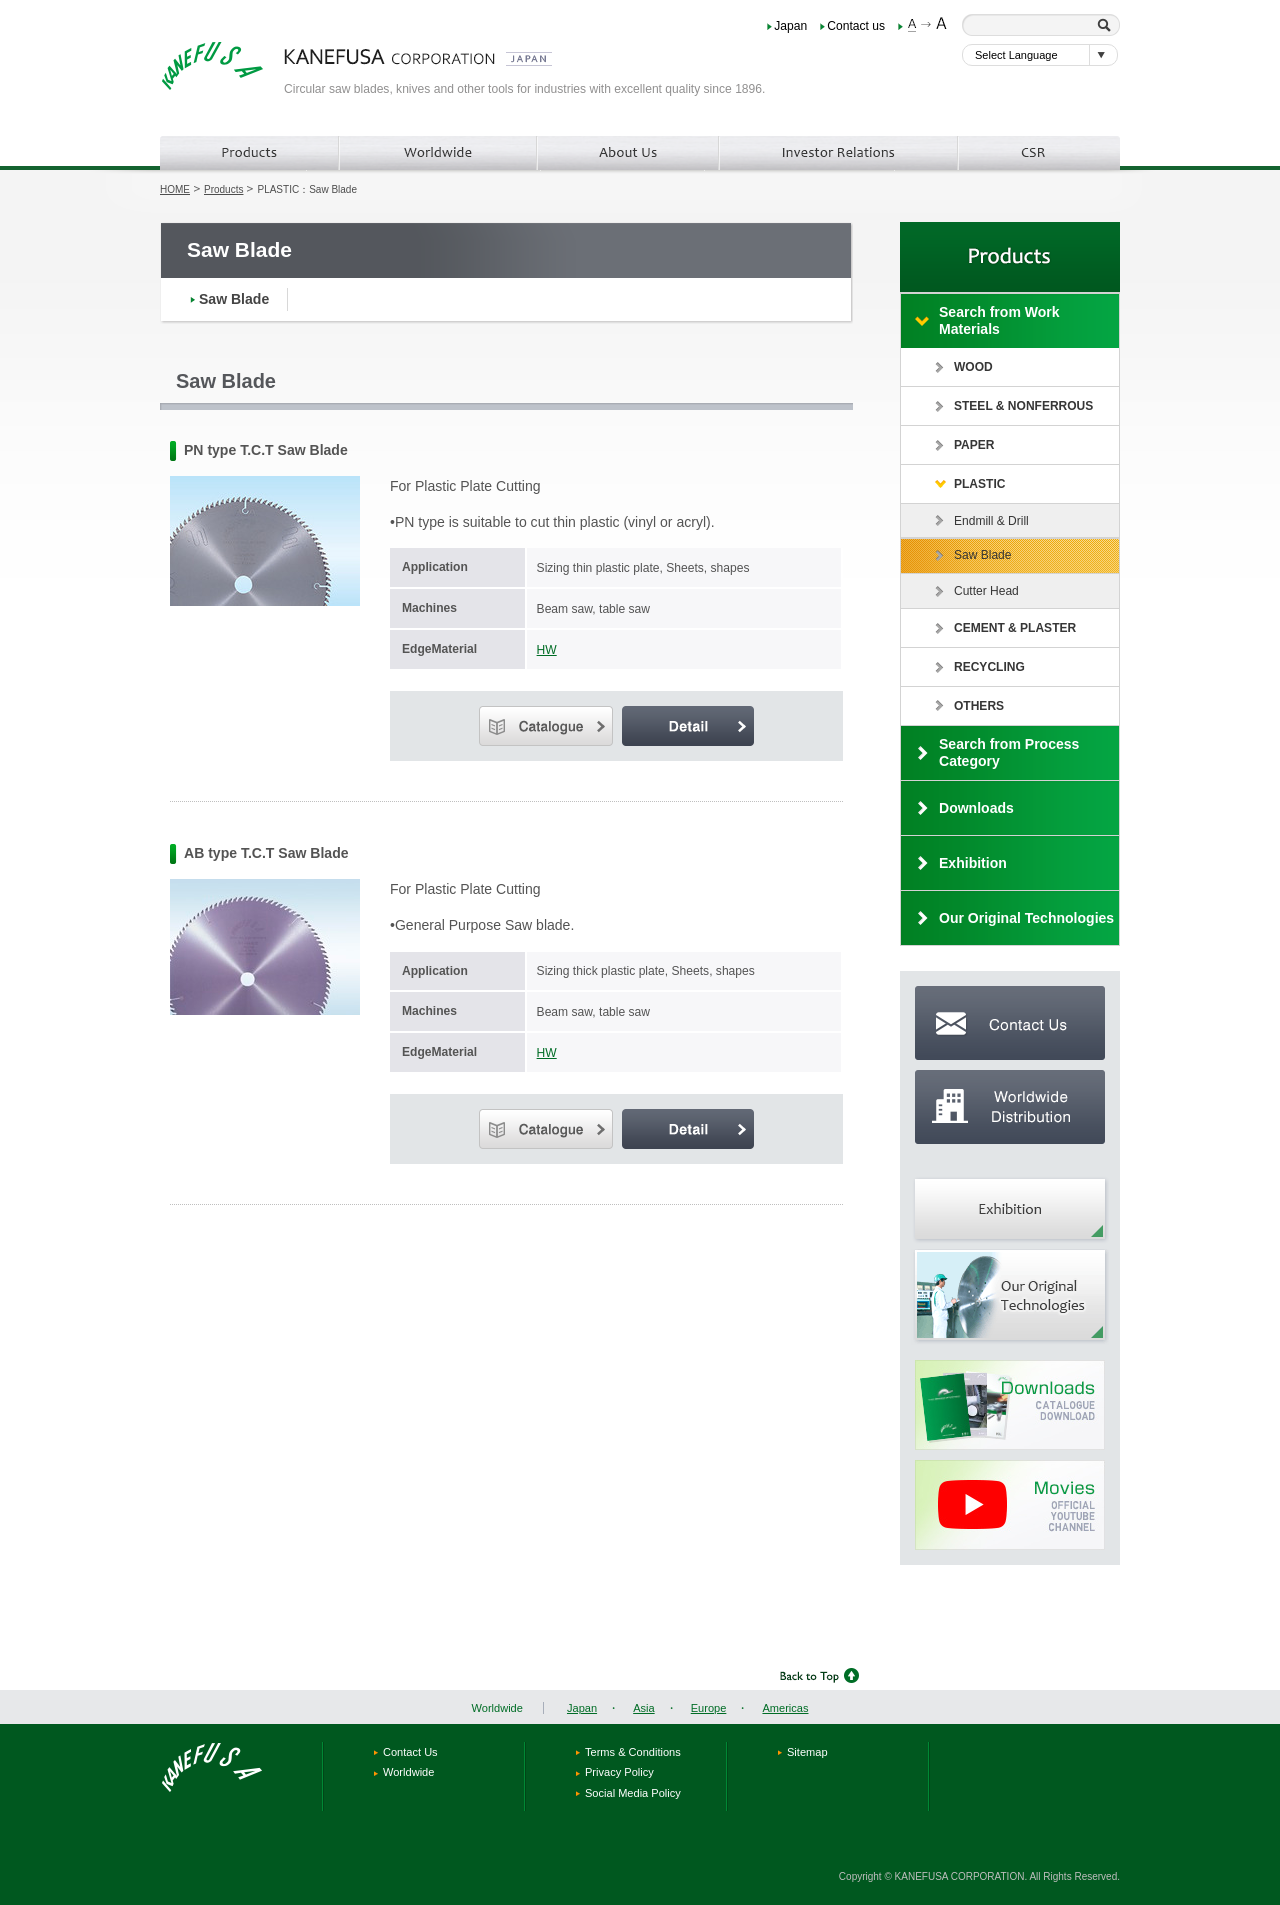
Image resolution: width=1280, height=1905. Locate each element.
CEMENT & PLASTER (1015, 628)
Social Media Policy (633, 1793)
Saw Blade (234, 299)
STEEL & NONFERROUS (1023, 406)
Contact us (856, 26)
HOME (175, 189)
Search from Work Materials (999, 320)
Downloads (976, 808)
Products (223, 189)
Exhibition (973, 863)
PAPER (974, 445)
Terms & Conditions (633, 1752)
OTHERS (979, 706)
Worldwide (497, 1708)
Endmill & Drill (991, 521)
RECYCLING (989, 667)
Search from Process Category (1009, 752)
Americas (785, 1708)
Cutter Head (986, 591)
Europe (709, 1708)
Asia (644, 1708)
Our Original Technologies (1026, 918)
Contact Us (410, 1752)
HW (547, 650)
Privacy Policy (619, 1772)
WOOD (973, 367)
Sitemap (807, 1752)
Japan (790, 26)
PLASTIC (979, 484)
